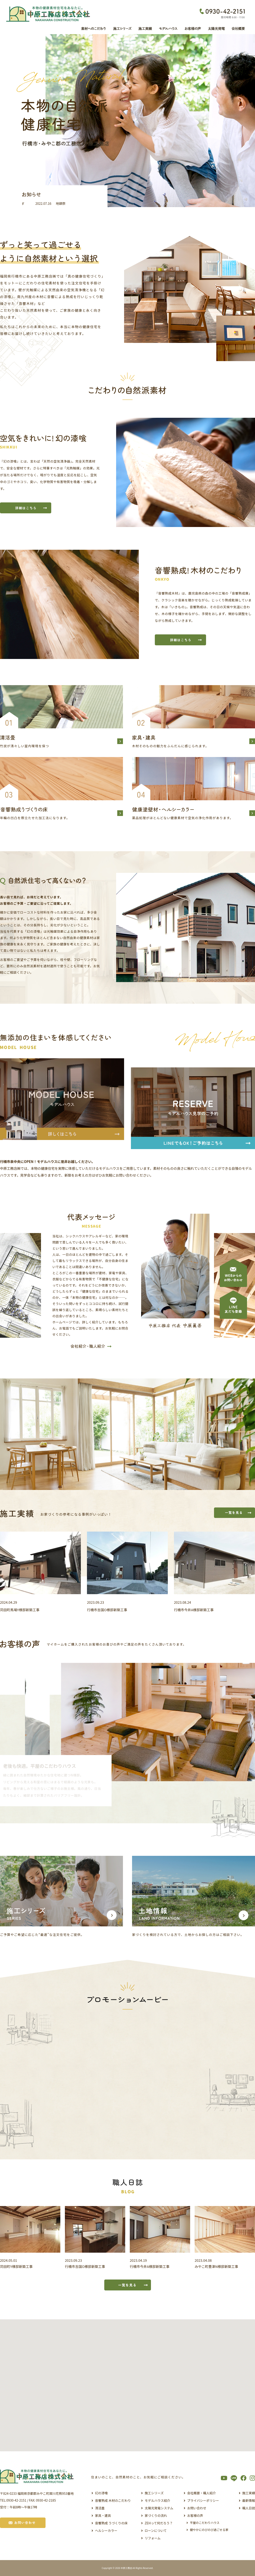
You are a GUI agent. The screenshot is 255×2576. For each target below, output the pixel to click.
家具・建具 (103, 2515)
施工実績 (248, 2493)
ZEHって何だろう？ (159, 2523)
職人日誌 (248, 2508)
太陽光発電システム (159, 2508)
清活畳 (100, 2508)
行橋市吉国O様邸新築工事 (107, 1609)
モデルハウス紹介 (157, 2500)
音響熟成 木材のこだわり (113, 2500)
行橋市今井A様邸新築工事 (194, 1609)
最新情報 (248, 2500)
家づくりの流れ (156, 2515)
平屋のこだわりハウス (204, 2522)
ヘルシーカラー (106, 2530)
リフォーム (153, 2538)
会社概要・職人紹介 (201, 2493)
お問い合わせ (196, 2508)
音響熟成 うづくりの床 (111, 2523)
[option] (64, 203)
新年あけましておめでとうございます (70, 203)
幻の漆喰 (101, 2493)
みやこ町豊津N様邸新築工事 (216, 2266)
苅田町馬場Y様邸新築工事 (19, 1609)
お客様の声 (195, 2515)
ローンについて (156, 2530)
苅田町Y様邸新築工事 (16, 2266)
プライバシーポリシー (203, 2500)
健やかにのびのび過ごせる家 (209, 2530)
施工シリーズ (154, 2493)
